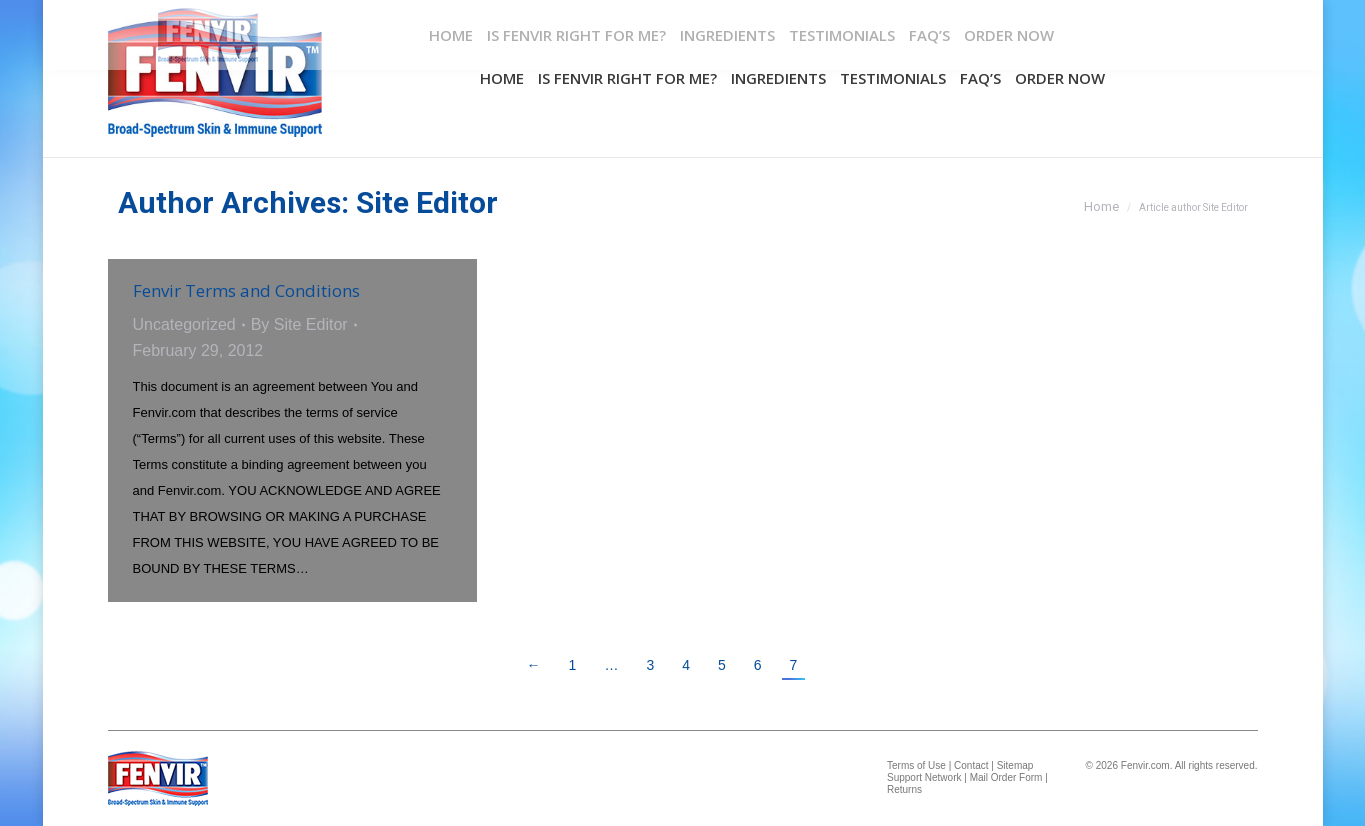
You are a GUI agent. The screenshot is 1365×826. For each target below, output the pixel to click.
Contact (971, 765)
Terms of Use (916, 765)
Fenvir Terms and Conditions (246, 290)
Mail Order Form (1006, 777)
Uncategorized (184, 324)
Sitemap (1015, 765)
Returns (904, 789)
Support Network (924, 777)
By (299, 324)
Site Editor (427, 202)
